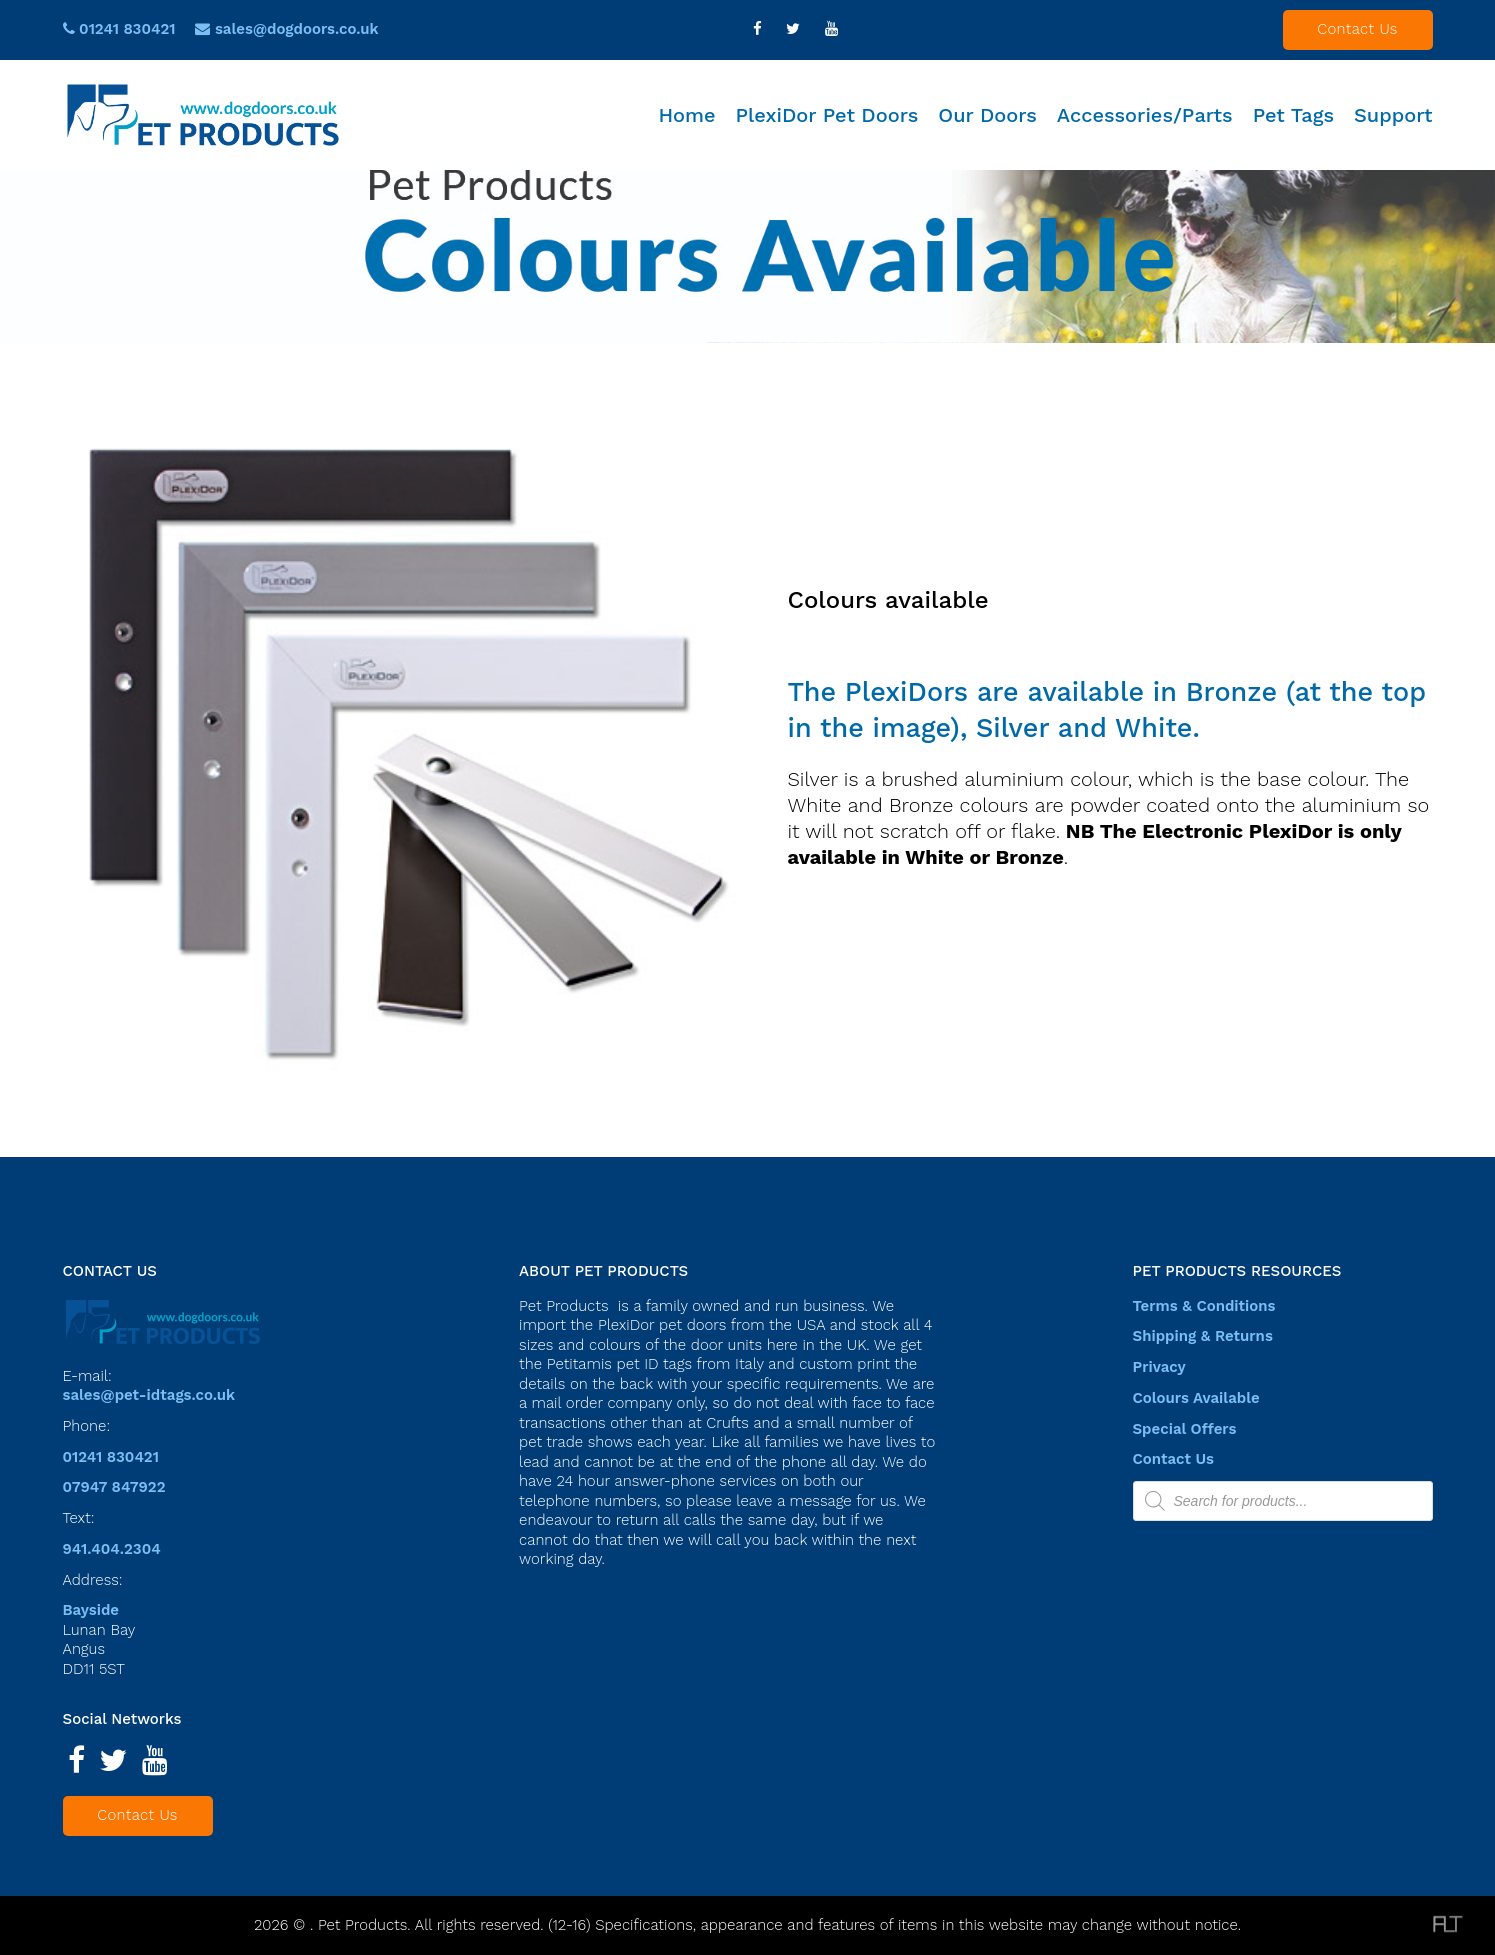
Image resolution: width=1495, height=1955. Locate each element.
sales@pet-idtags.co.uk (149, 1395)
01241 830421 (119, 29)
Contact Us (1357, 29)
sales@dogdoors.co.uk (297, 29)
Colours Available (1196, 1398)
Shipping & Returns (1203, 1336)
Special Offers (1185, 1429)
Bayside (91, 1610)
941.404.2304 (112, 1549)
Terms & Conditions (1204, 1306)
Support (1393, 115)
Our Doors (987, 115)
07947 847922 (114, 1487)
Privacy (1159, 1367)
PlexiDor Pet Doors (827, 115)
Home (686, 115)
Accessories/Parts (1145, 115)
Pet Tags (1293, 115)
